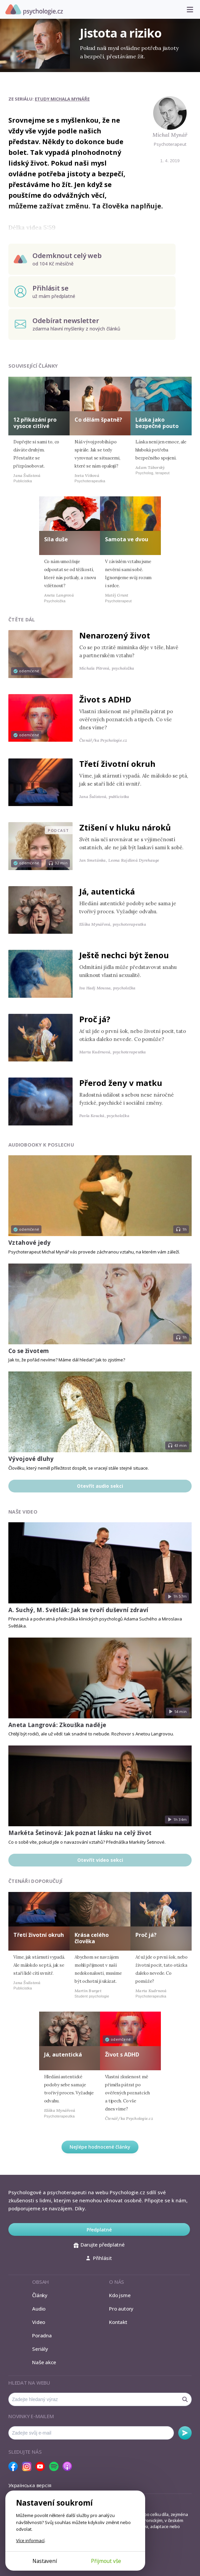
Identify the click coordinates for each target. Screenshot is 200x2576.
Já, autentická (107, 891)
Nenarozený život (114, 635)
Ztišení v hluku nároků (125, 827)
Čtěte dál (21, 619)
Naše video (22, 1512)
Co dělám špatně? (98, 419)
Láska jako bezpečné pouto (157, 423)
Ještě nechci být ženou (124, 955)
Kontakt (118, 2322)
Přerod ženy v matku (120, 1082)
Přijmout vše (106, 2561)
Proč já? (94, 1019)
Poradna (42, 2335)
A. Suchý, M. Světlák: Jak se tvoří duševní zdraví (78, 1610)
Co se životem (28, 1351)
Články (39, 2295)
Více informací (30, 2540)
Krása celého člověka (92, 1938)
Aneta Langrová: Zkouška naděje (57, 1725)
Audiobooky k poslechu (41, 1145)
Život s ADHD (105, 699)
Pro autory (121, 2308)
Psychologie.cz (34, 9)
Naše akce (44, 2362)
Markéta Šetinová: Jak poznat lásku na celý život (80, 1833)
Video (38, 2322)
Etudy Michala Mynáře (62, 99)
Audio (38, 2308)
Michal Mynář (170, 134)
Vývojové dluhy (31, 1459)
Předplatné (99, 2229)
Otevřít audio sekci (100, 1486)
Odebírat (185, 2433)
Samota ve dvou (126, 539)
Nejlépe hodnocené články (100, 2147)
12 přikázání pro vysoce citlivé (35, 423)
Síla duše (56, 539)
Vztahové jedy (29, 1242)
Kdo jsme (119, 2295)
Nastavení (44, 2561)
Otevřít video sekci (100, 1860)
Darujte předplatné (99, 2244)
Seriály (40, 2348)
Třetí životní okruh (117, 763)
